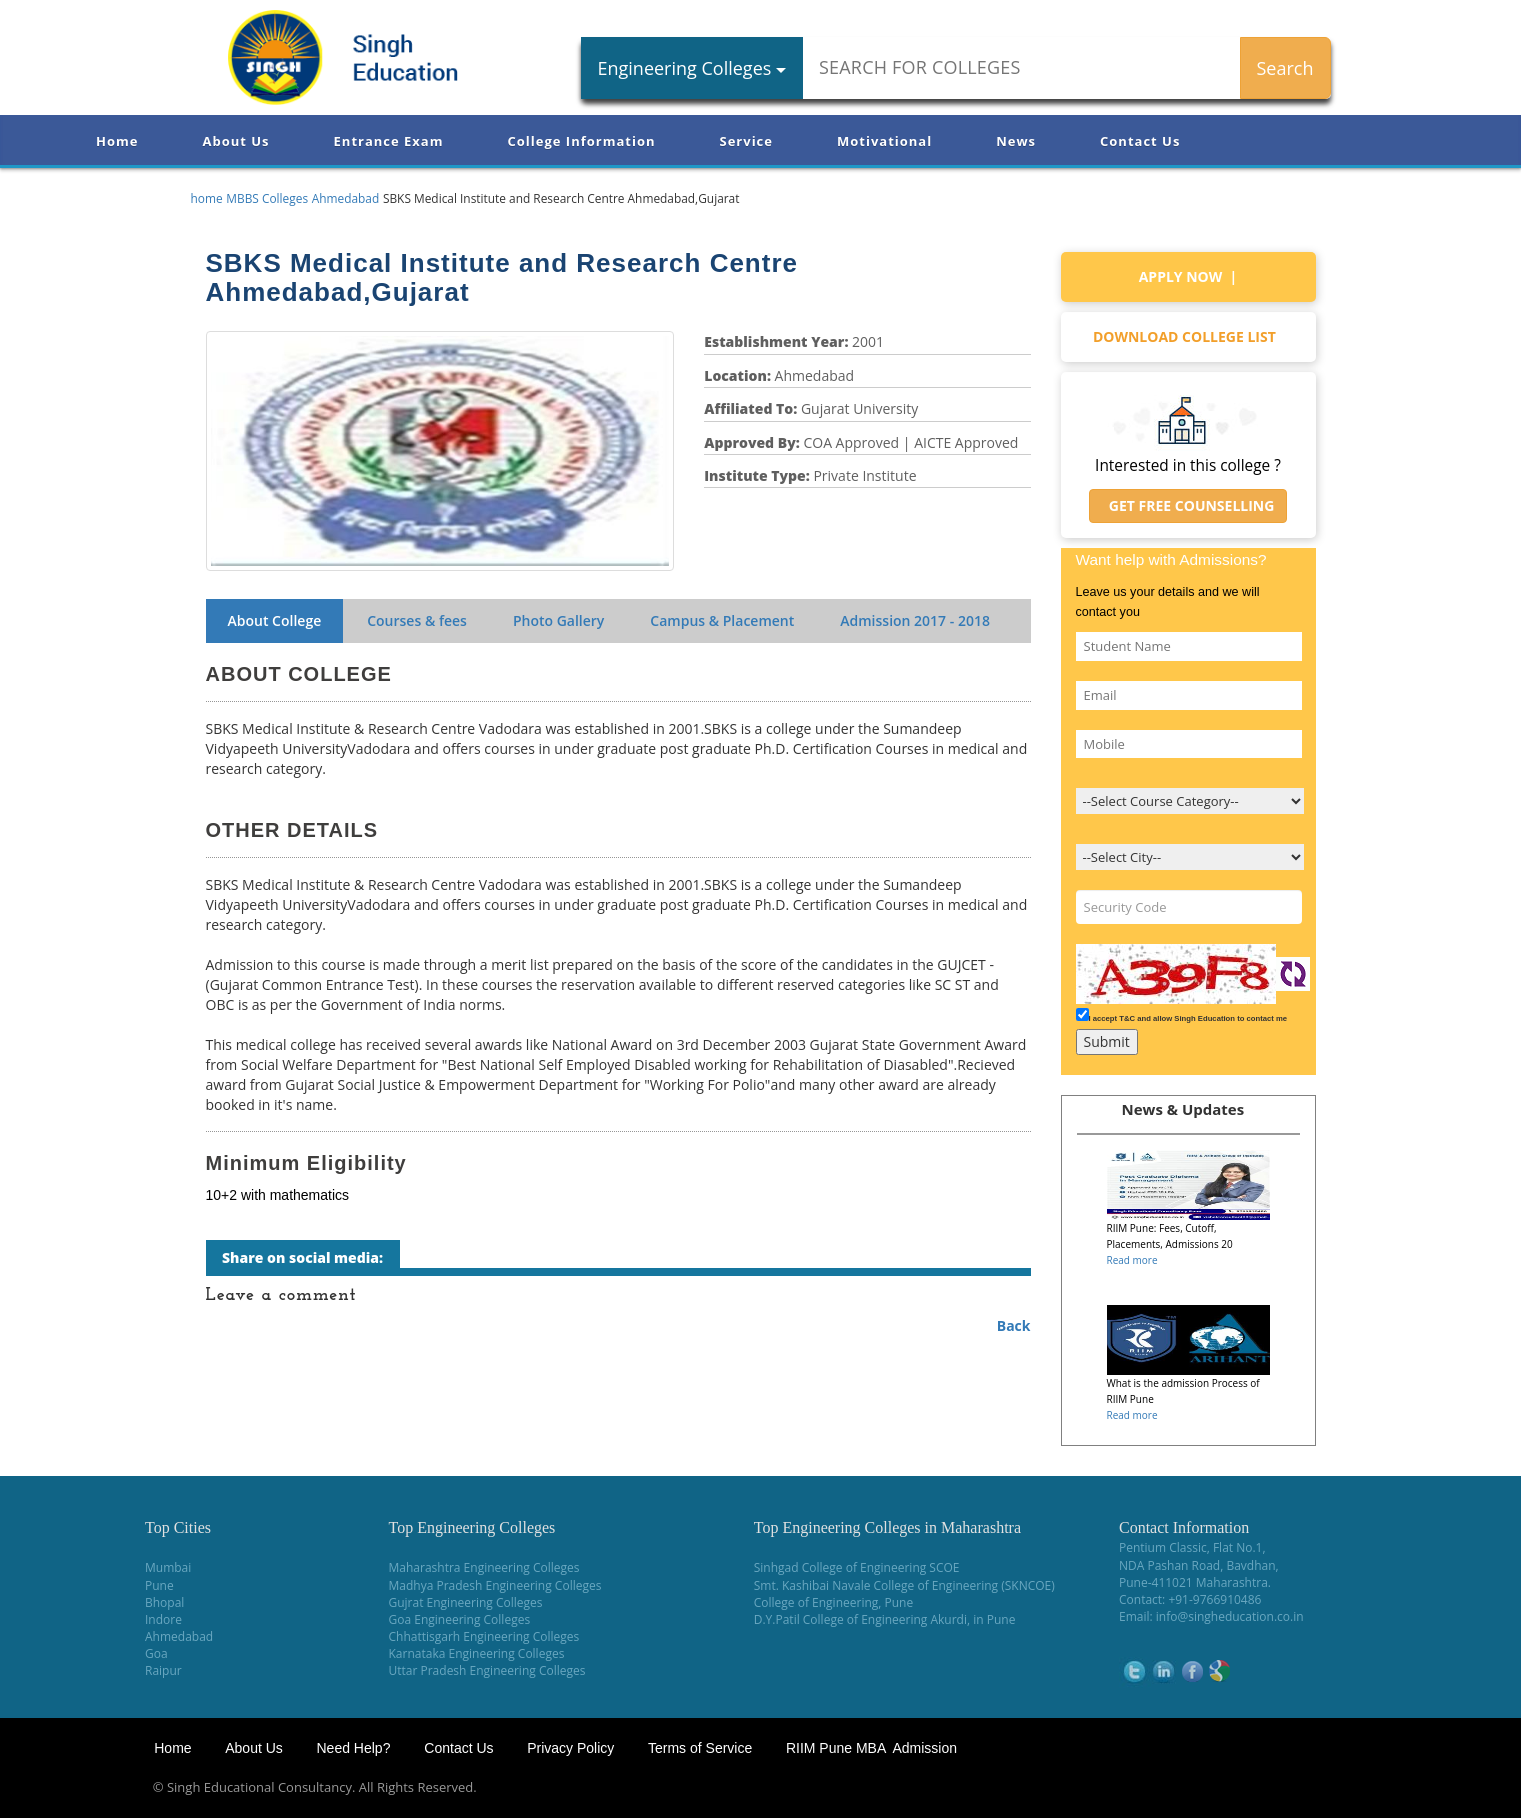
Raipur (163, 1670)
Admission (915, 620)
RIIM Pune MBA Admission (871, 1748)
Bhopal (164, 1602)
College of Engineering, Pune (833, 1602)
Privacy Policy (570, 1748)
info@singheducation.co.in (1230, 1616)
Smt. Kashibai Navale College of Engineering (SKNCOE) (904, 1585)
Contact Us (1140, 141)
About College (275, 620)
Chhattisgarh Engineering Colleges (484, 1636)
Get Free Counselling (1188, 505)
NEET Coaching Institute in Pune (1274, 1787)
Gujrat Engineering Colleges (466, 1602)
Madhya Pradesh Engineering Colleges (495, 1585)
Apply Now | (1188, 276)
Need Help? (355, 1748)
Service (746, 141)
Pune (159, 1585)
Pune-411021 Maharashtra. (1195, 1582)
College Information (582, 141)
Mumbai (168, 1567)
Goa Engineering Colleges (460, 1619)
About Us (235, 141)
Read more (1132, 1260)
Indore (163, 1619)
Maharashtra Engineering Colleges (484, 1567)
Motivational (884, 141)
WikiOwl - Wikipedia (1442, 1787)
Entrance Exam (389, 141)
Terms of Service (700, 1748)
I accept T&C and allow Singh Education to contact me (1188, 1018)
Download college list (1188, 336)
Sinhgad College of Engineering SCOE (857, 1567)
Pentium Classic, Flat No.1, (1192, 1547)
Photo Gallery (558, 620)
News (1016, 141)
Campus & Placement (722, 620)
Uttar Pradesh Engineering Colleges (487, 1670)
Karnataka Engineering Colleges (477, 1653)
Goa (156, 1653)
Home (117, 141)
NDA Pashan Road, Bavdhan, (1199, 1565)
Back (1014, 1325)
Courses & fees (417, 620)
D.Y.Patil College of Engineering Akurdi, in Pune (885, 1619)
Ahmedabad (179, 1636)
